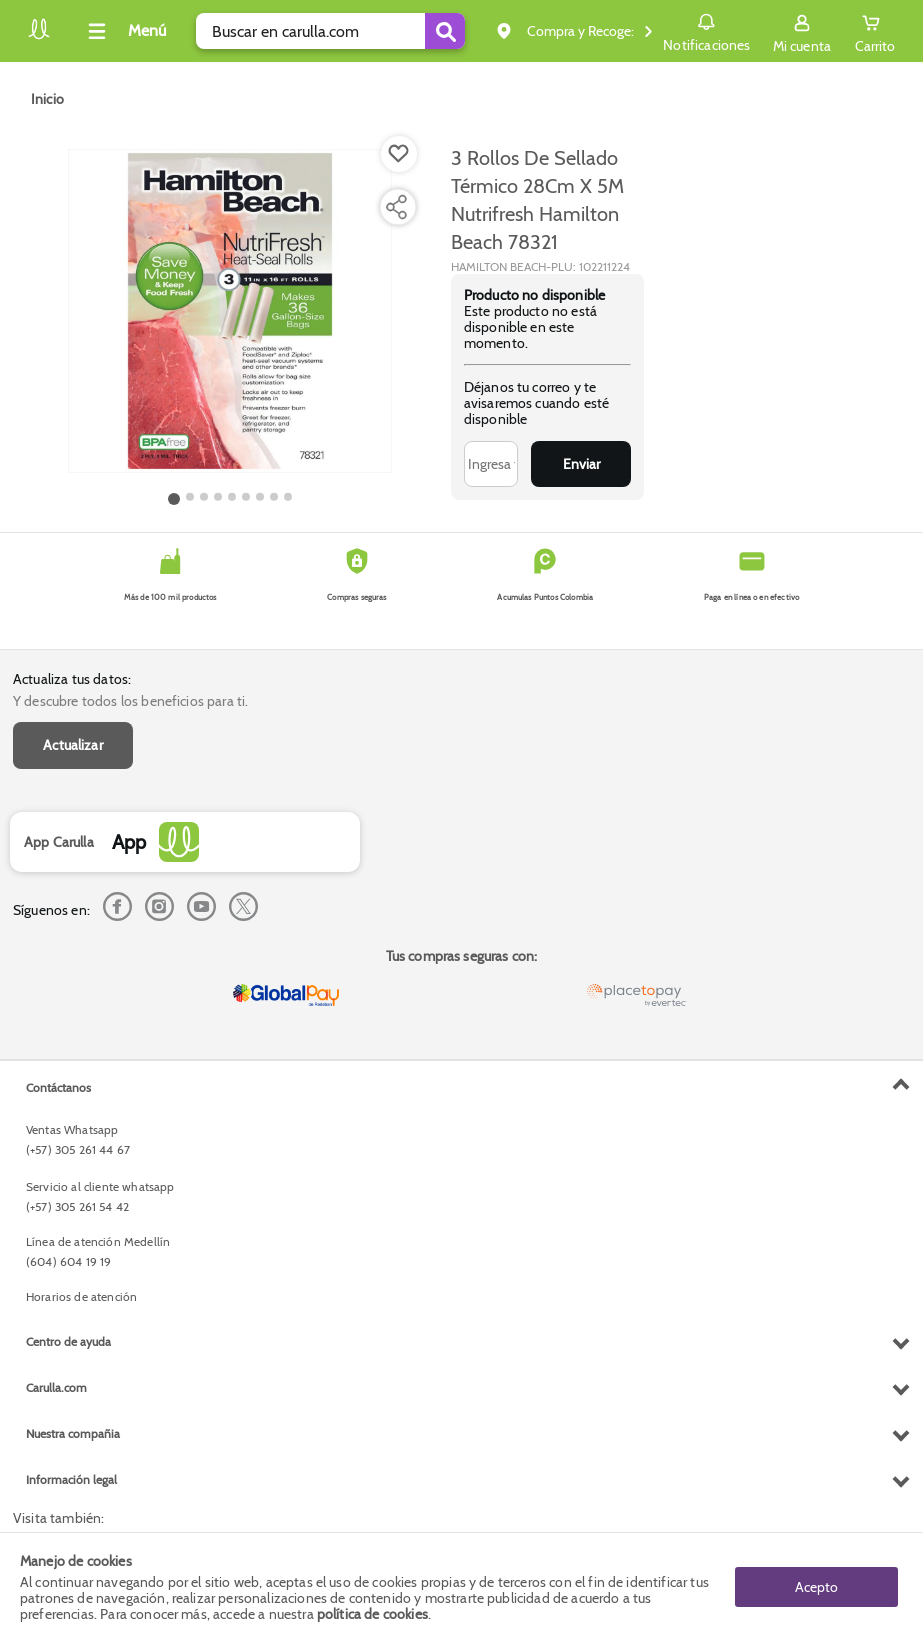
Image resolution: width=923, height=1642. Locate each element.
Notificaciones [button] (706, 30)
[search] (330, 31)
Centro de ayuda (68, 1341)
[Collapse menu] (124, 31)
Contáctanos (58, 1087)
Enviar (581, 464)
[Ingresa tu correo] (491, 464)
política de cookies (372, 1614)
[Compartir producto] (396, 207)
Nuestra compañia (73, 1433)
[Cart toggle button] (875, 31)
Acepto (816, 1587)
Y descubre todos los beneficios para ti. (130, 701)
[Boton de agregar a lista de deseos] (399, 154)
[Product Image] (230, 311)
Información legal (71, 1479)
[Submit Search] (445, 31)
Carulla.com (56, 1387)
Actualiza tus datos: (72, 679)
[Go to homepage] (47, 99)
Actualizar (73, 745)
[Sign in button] (802, 31)
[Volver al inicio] (39, 36)
